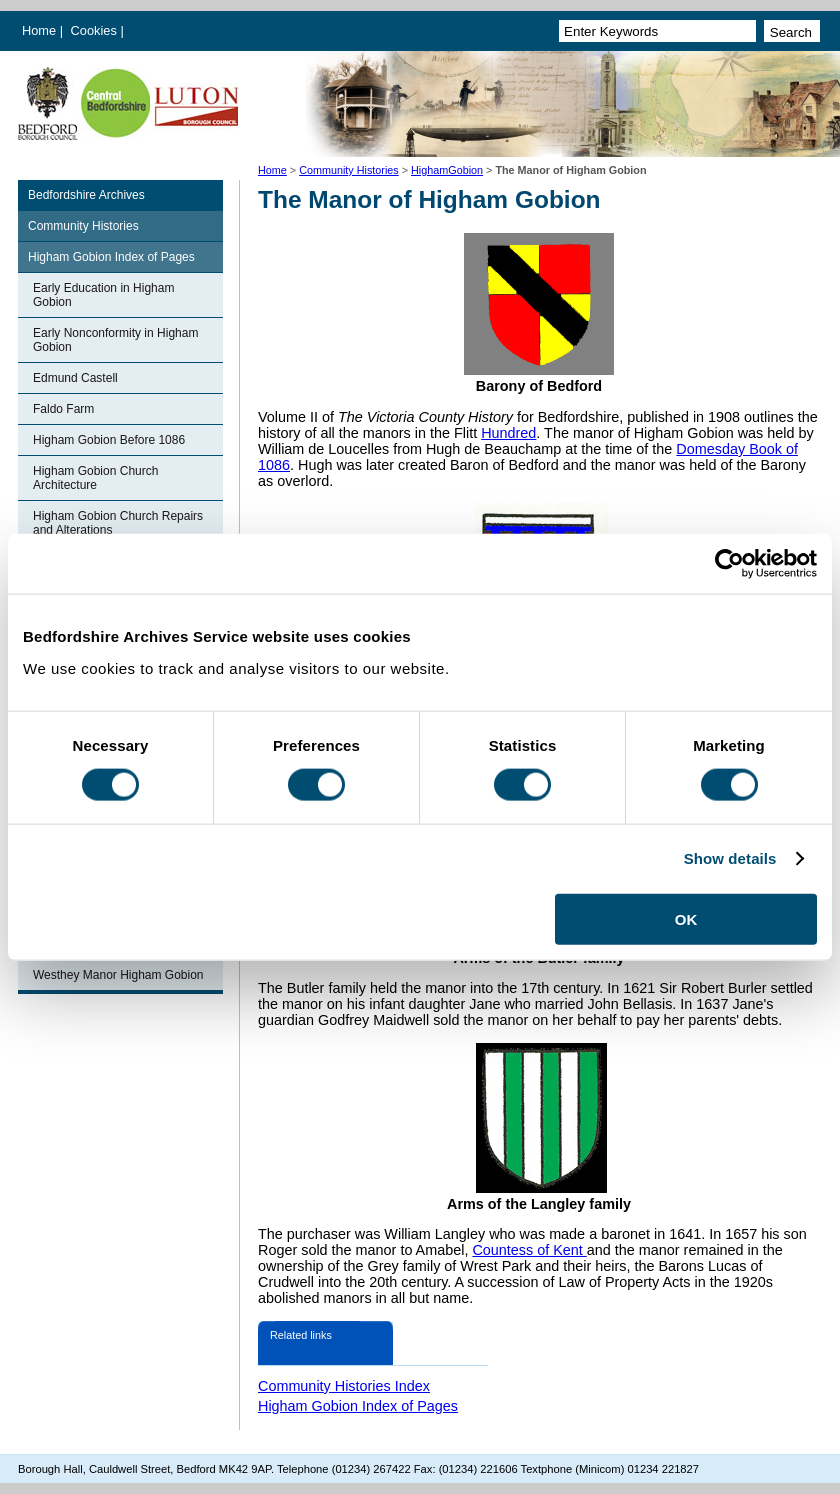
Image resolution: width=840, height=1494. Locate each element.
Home (39, 30)
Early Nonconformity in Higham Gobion (115, 340)
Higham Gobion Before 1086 (109, 440)
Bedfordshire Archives (86, 195)
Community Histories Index (344, 1386)
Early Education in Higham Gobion (103, 295)
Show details (730, 858)
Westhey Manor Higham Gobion (118, 975)
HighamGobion (447, 170)
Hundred (508, 433)
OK (686, 918)
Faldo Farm (63, 409)
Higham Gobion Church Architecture (95, 478)
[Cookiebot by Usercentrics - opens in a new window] (729, 564)
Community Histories (349, 170)
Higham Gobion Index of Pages (111, 257)
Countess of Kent (529, 1250)
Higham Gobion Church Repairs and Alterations (118, 523)
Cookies (96, 30)
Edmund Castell (75, 378)
